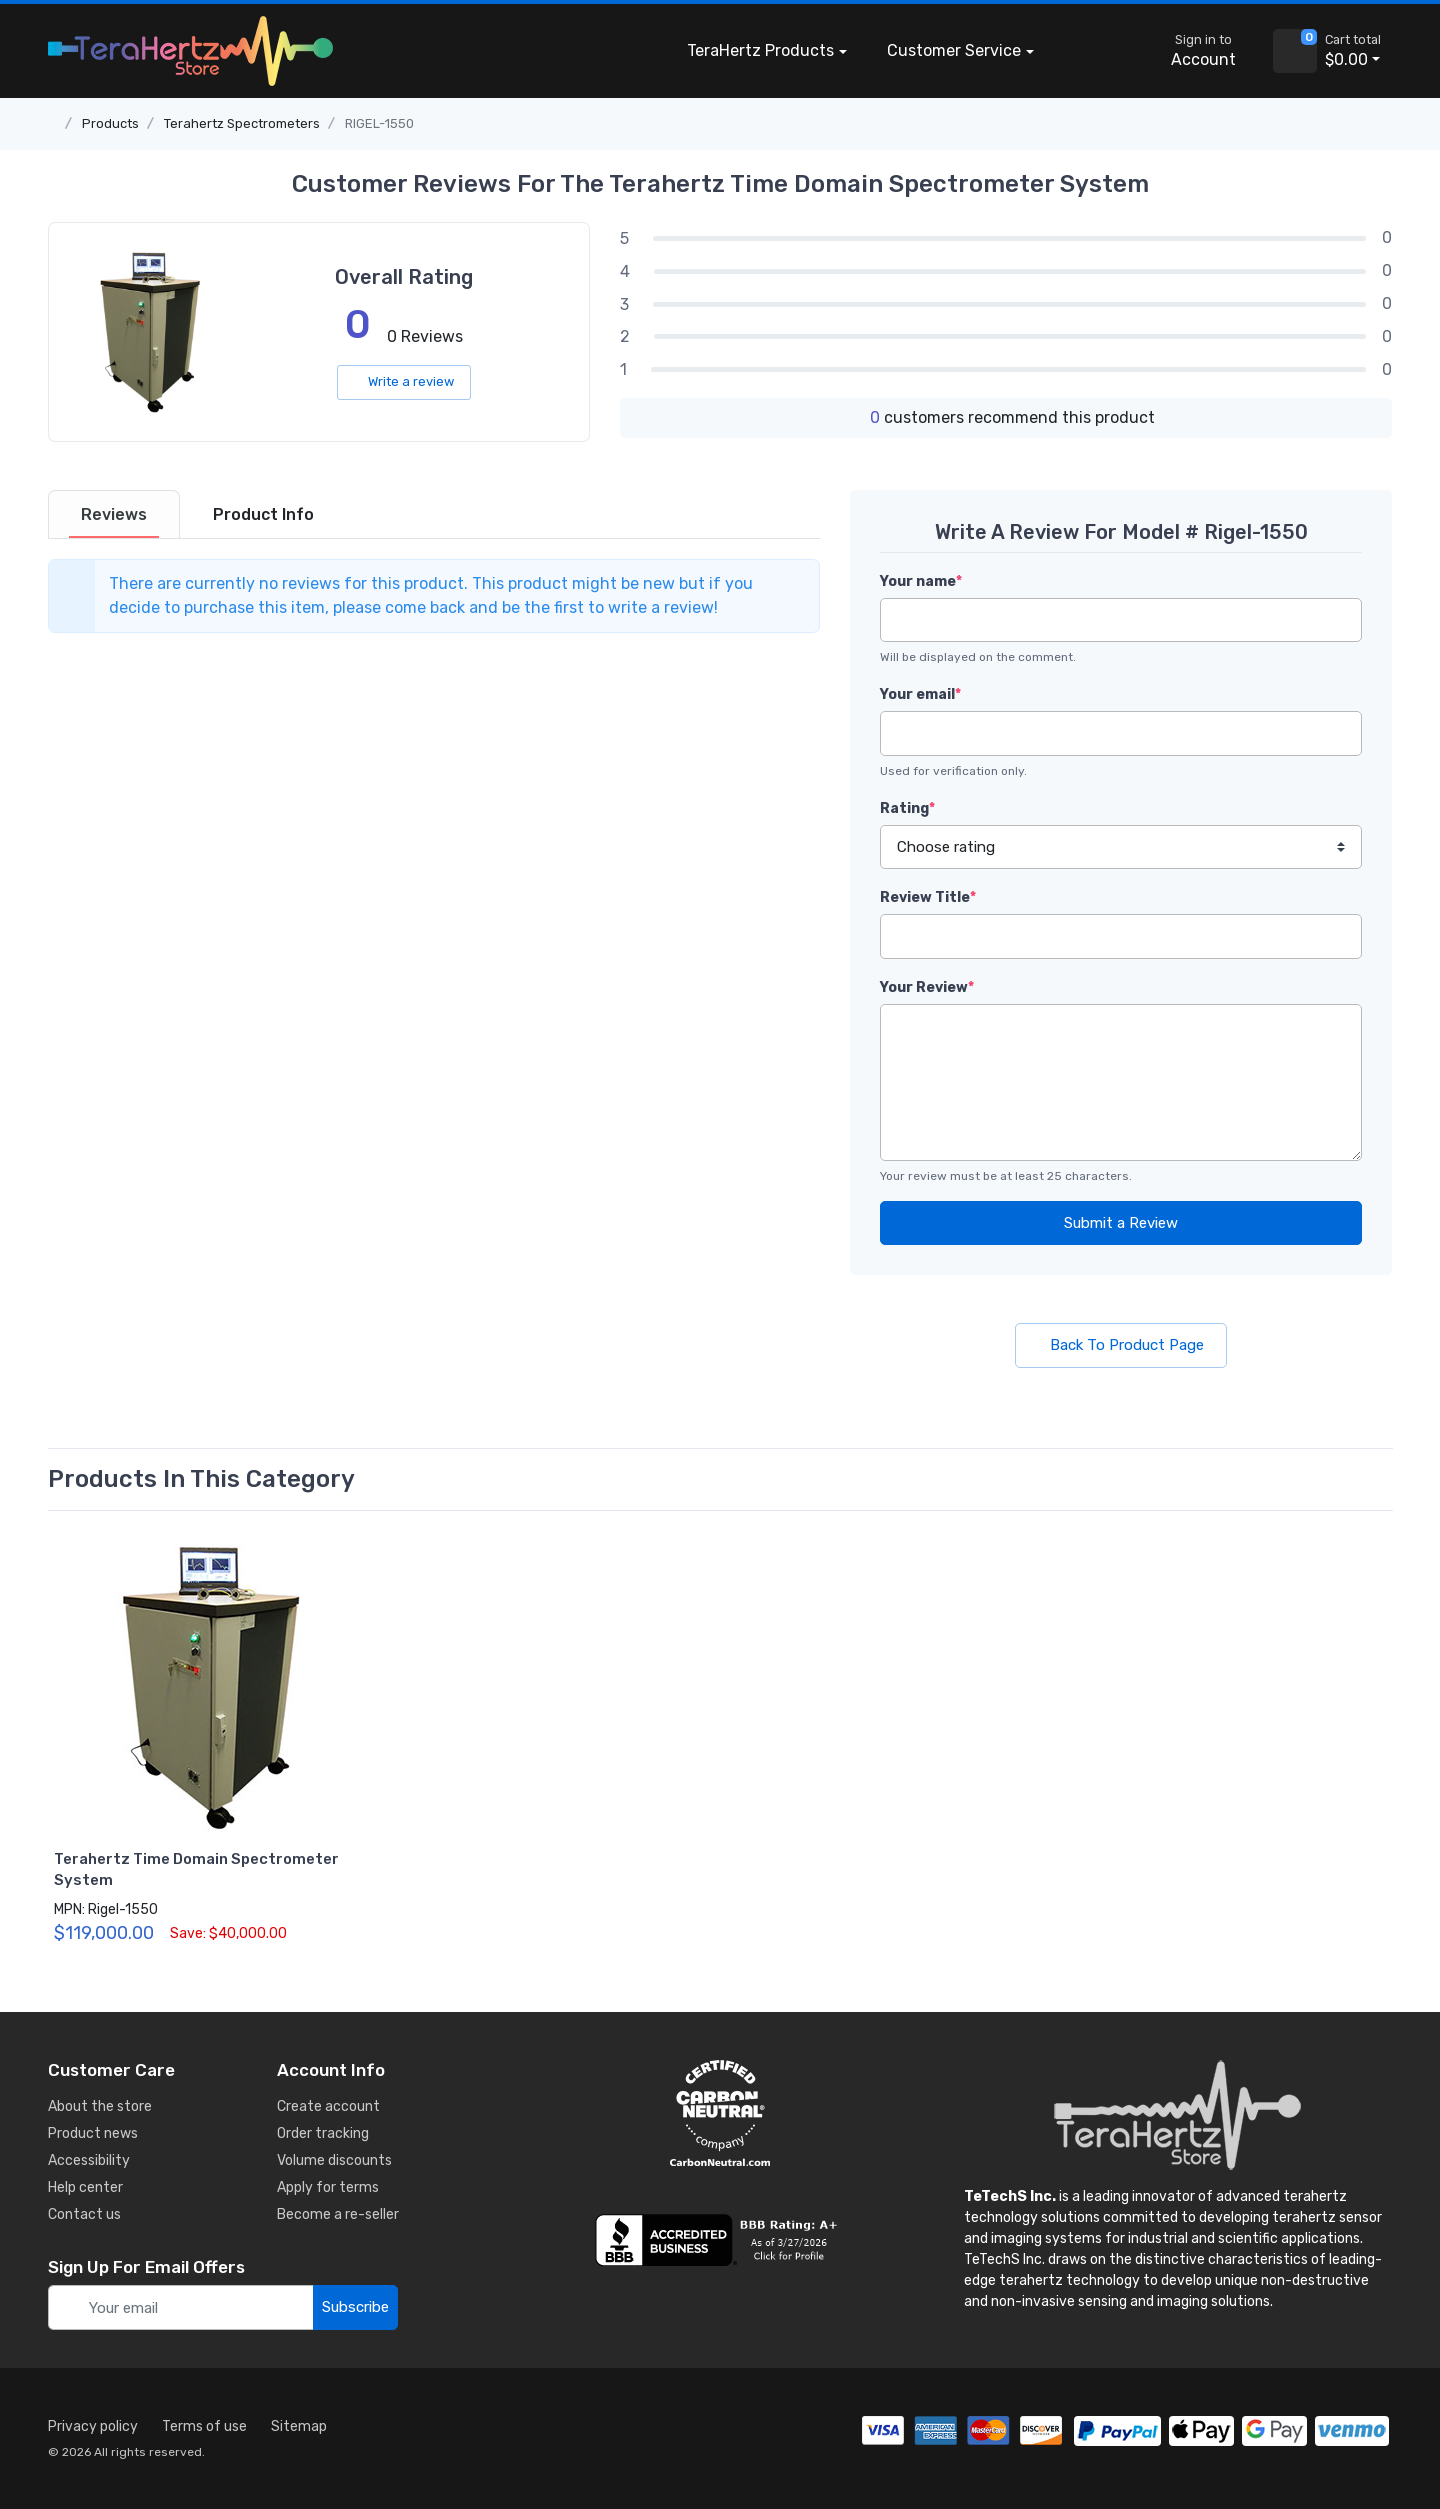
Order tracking (323, 2133)
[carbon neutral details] (720, 2113)
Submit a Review (1121, 1223)
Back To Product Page (1121, 1345)
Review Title (928, 897)
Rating (907, 808)
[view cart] (1295, 51)
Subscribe (355, 2307)
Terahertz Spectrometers (242, 123)
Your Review (927, 987)
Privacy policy (93, 2426)
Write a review (404, 381)
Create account (328, 2106)
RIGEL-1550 (379, 123)
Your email (920, 694)
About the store (100, 2106)
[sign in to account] (1189, 51)
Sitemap (299, 2426)
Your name (921, 581)
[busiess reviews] (720, 2240)
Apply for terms (328, 2187)
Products (760, 51)
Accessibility (89, 2160)
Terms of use (204, 2426)
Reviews (114, 514)
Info (263, 514)
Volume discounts (334, 2160)
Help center (85, 2187)
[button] (1084, 51)
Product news (93, 2133)
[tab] (114, 514)
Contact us (84, 2214)
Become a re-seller (338, 2214)
